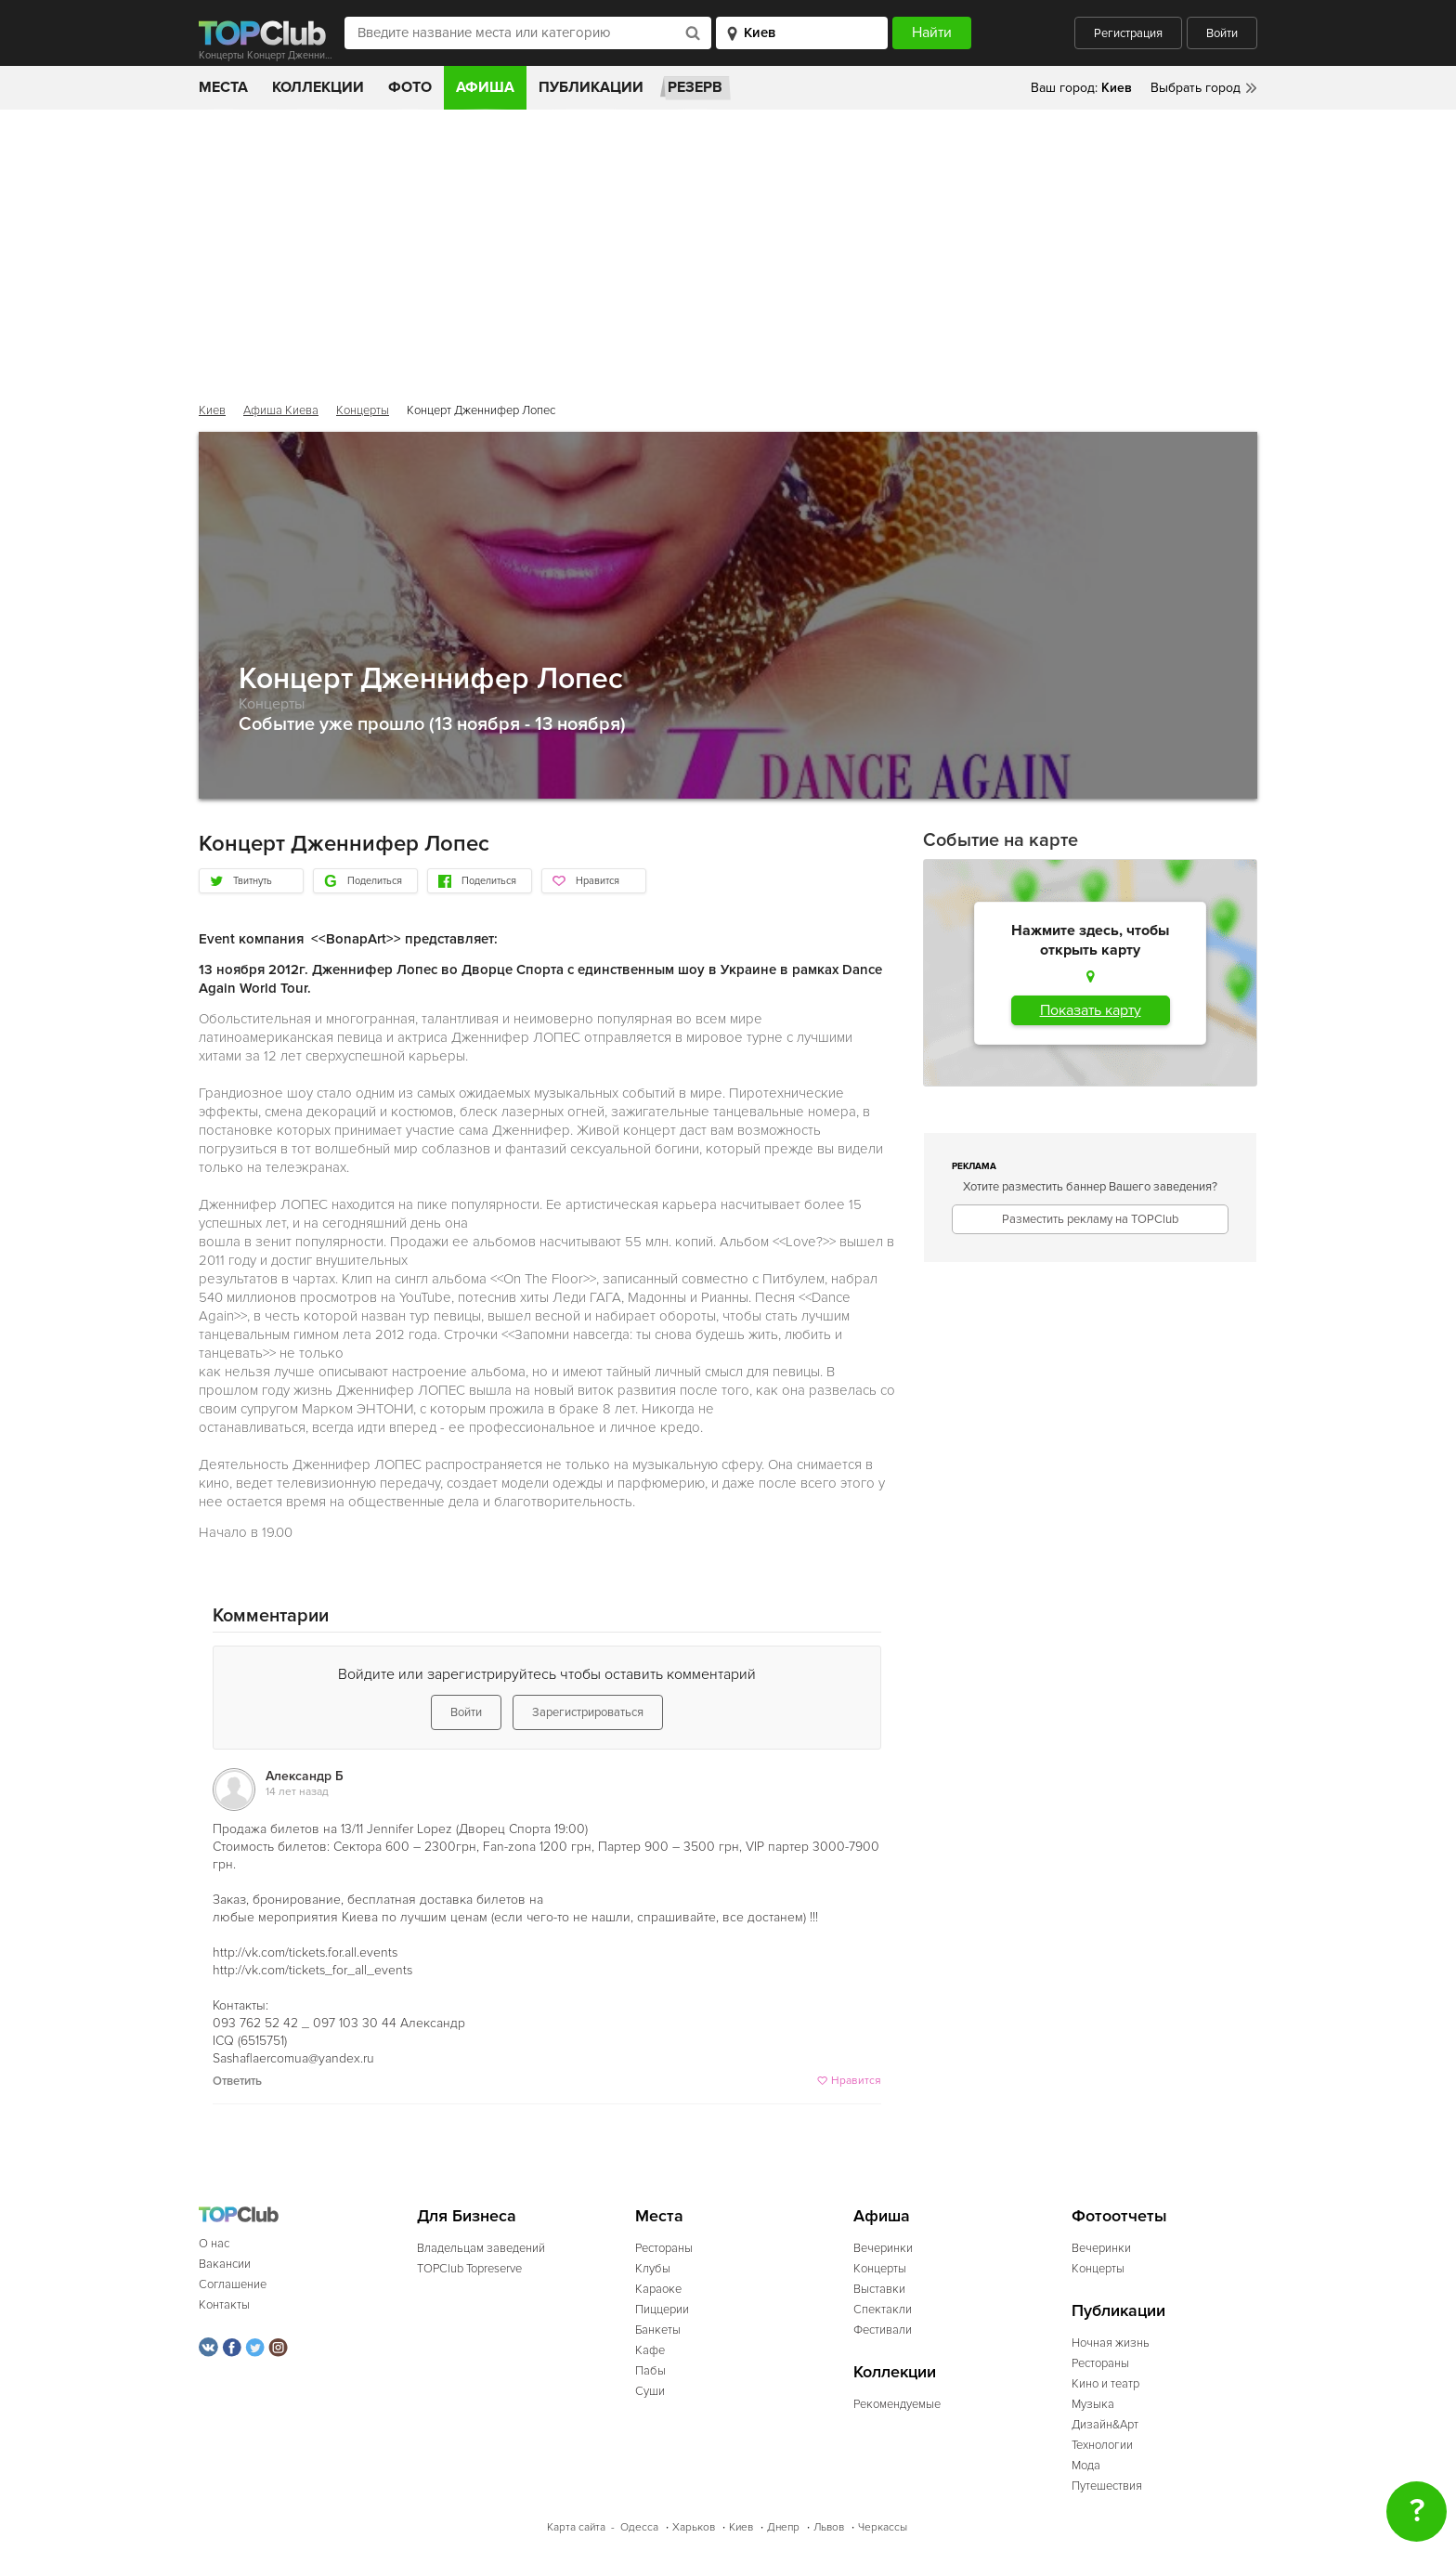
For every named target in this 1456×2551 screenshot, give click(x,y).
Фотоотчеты (1119, 2216)
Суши (650, 2391)
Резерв (695, 87)
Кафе (650, 2350)
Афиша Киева (280, 410)
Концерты (362, 410)
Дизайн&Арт (1105, 2424)
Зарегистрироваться (588, 1712)
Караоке (658, 2289)
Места (223, 87)
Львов (828, 2527)
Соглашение (232, 2284)
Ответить (237, 2081)
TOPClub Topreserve (469, 2268)
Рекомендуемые (897, 2404)
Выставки (879, 2289)
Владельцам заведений (481, 2248)
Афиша (485, 87)
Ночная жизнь (1111, 2343)
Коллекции (318, 87)
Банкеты (658, 2330)
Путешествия (1107, 2486)
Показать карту (1090, 1010)
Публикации (591, 87)
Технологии (1102, 2445)
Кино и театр (1105, 2383)
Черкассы (882, 2527)
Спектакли (882, 2309)
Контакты (224, 2304)
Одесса (639, 2527)
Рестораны (664, 2248)
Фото (410, 87)
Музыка (1093, 2404)
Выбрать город (1195, 88)
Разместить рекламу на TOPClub (1090, 1219)
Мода (1086, 2465)
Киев (212, 410)
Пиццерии (662, 2309)
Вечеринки (883, 2248)
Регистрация (1128, 33)
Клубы (652, 2268)
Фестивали (882, 2330)
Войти (1222, 33)
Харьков (693, 2527)
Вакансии (225, 2264)
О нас (214, 2243)
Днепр (783, 2527)
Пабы (650, 2370)
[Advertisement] (728, 249)
